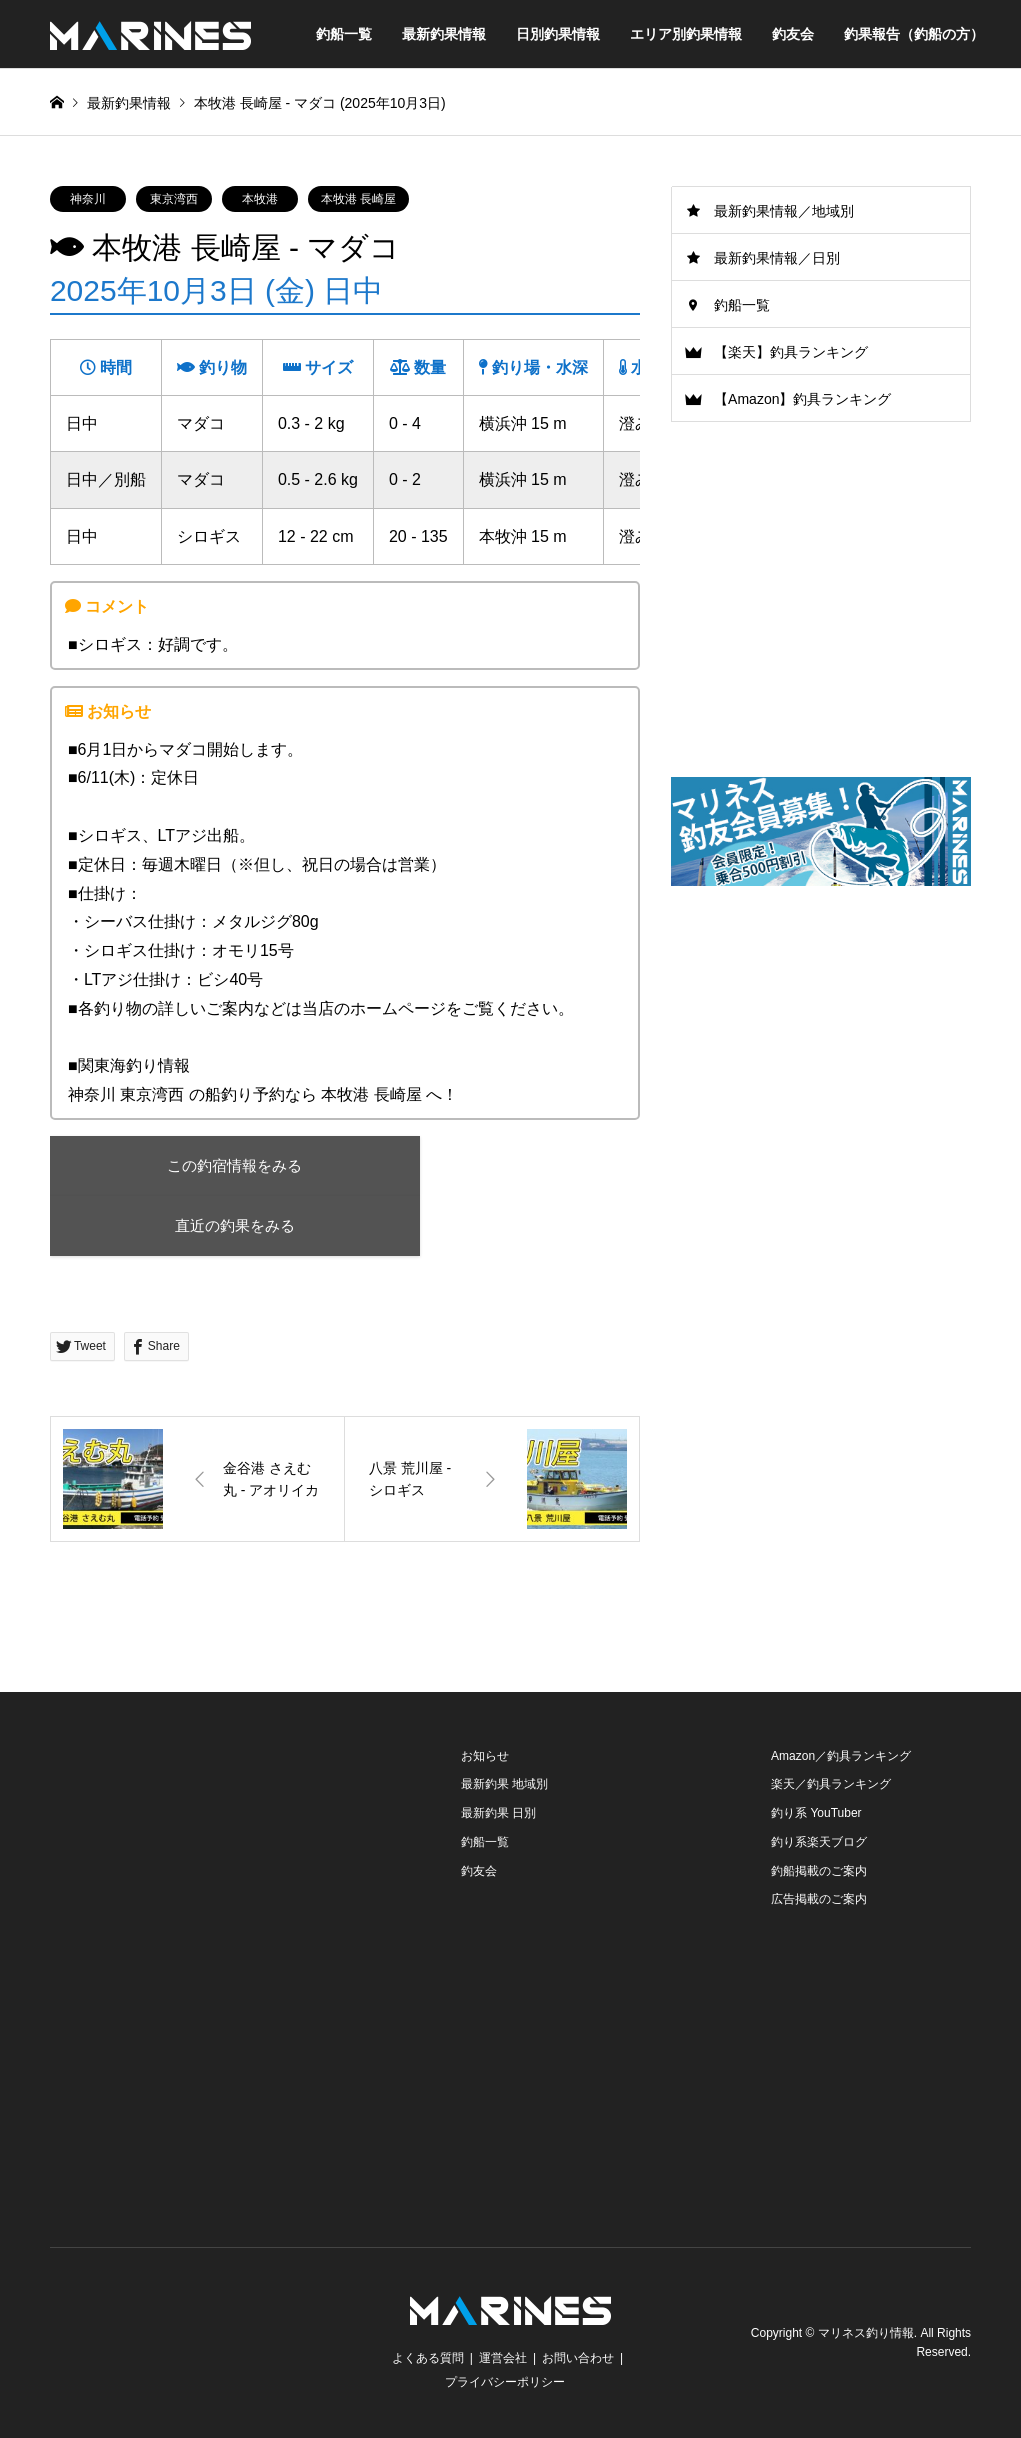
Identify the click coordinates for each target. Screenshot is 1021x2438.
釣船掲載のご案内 (819, 1871)
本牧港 (260, 199)
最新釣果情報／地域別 (784, 211)
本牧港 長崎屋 (358, 199)
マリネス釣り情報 (866, 2333)
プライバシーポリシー (505, 2382)
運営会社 (503, 2358)
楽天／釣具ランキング (831, 1785)
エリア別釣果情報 (686, 34)
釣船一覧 (344, 34)
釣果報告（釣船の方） (914, 34)
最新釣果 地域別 (504, 1785)
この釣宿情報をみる (224, 1165)
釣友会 (793, 34)
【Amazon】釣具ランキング (802, 399)
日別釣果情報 (558, 34)
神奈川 (88, 199)
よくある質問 (428, 2358)
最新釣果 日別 (498, 1814)
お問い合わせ (578, 2358)
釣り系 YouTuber (816, 1814)
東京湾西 (174, 199)
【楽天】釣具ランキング (791, 352)
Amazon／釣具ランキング (841, 1756)
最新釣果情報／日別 (777, 258)
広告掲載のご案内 (819, 1900)
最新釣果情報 (444, 34)
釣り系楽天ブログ (819, 1842)
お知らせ (485, 1756)
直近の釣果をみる (225, 1225)
